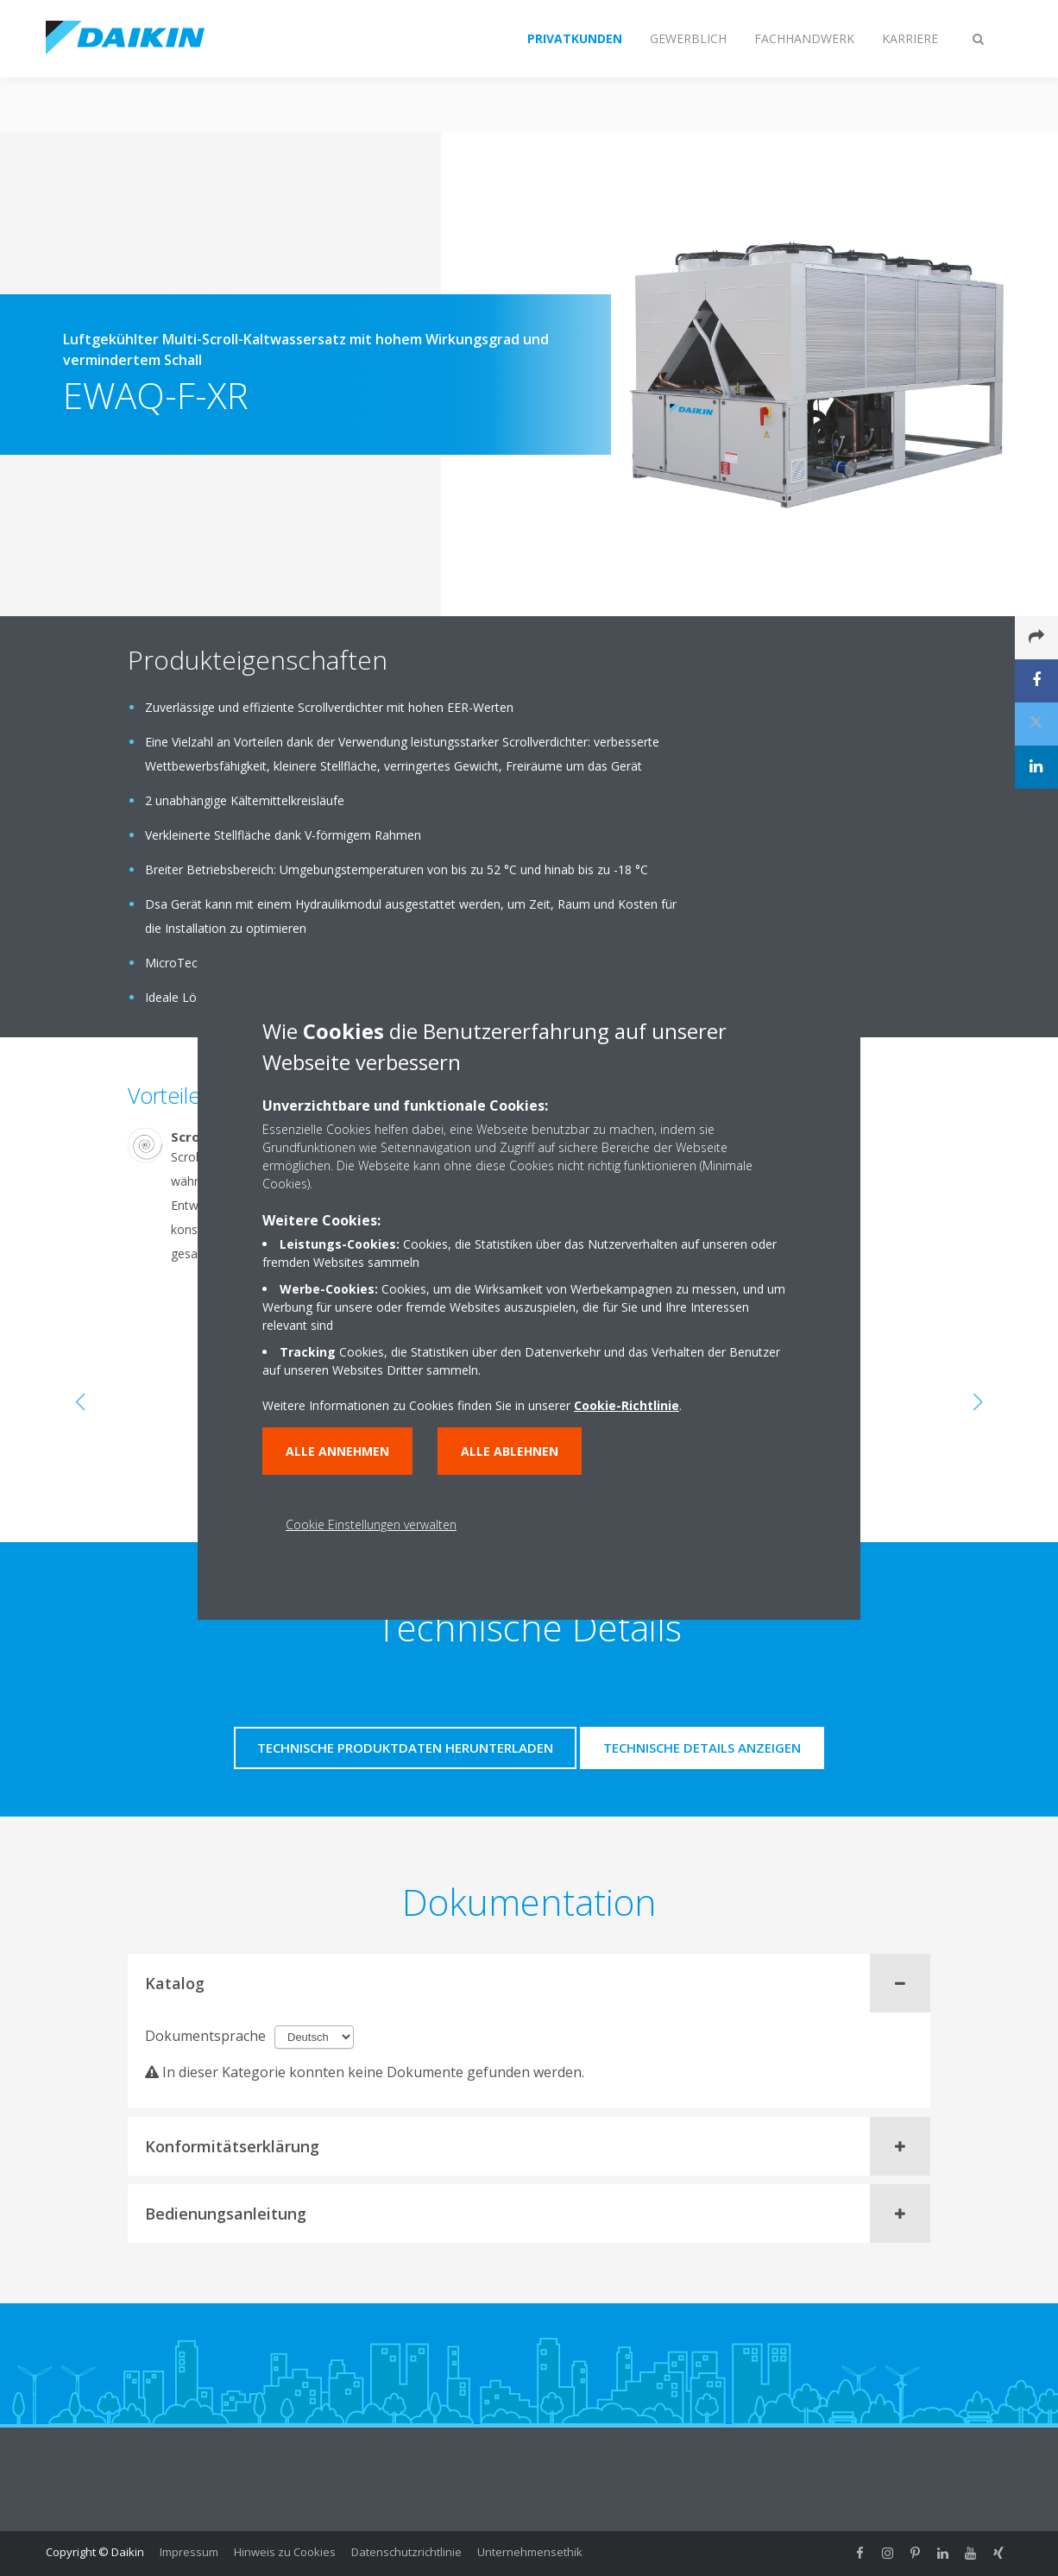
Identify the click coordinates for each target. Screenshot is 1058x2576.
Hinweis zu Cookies (285, 2552)
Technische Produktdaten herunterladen (405, 1747)
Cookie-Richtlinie (626, 1405)
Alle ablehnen (509, 1451)
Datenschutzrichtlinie (406, 2552)
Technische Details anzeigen (702, 1747)
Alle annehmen (337, 1451)
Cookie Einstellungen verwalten (371, 1524)
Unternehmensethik (530, 2552)
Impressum (189, 2552)
